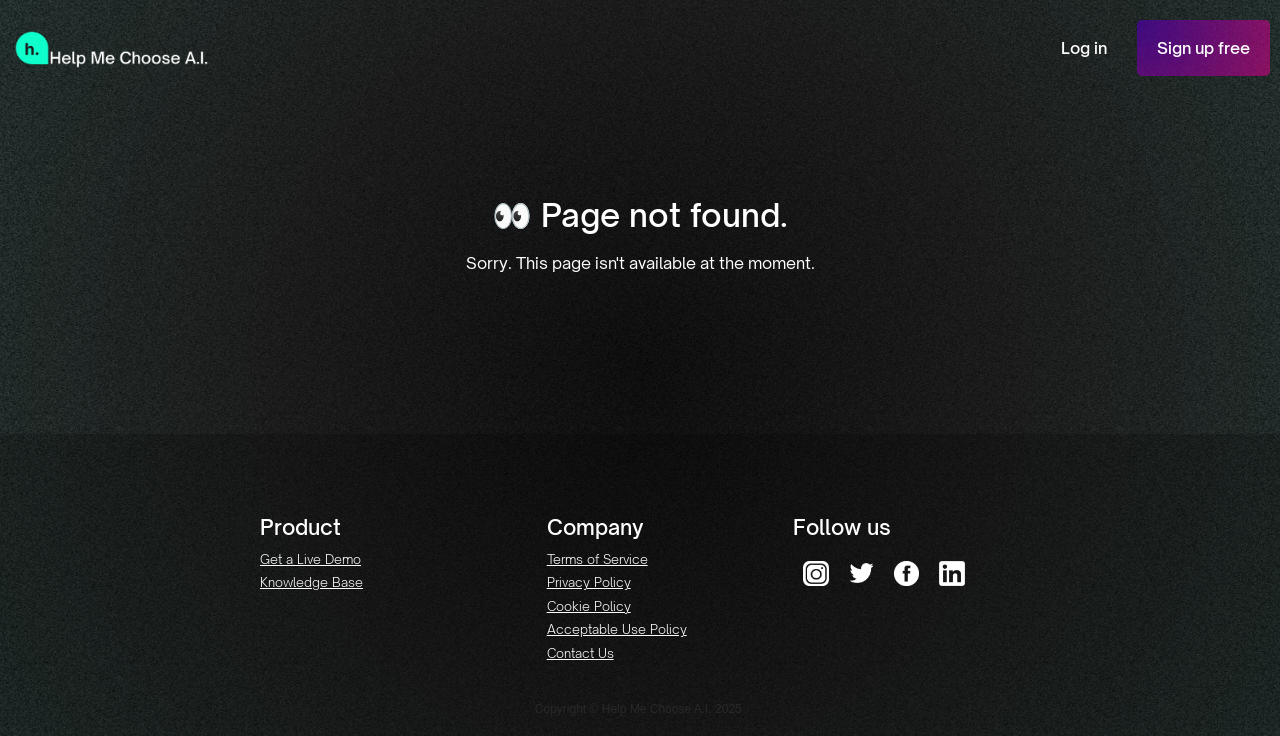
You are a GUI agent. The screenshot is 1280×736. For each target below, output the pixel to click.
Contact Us (580, 653)
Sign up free (1203, 48)
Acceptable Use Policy (617, 629)
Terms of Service (597, 559)
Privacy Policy (589, 582)
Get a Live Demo (310, 559)
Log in (1084, 48)
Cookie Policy (589, 606)
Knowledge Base (311, 582)
